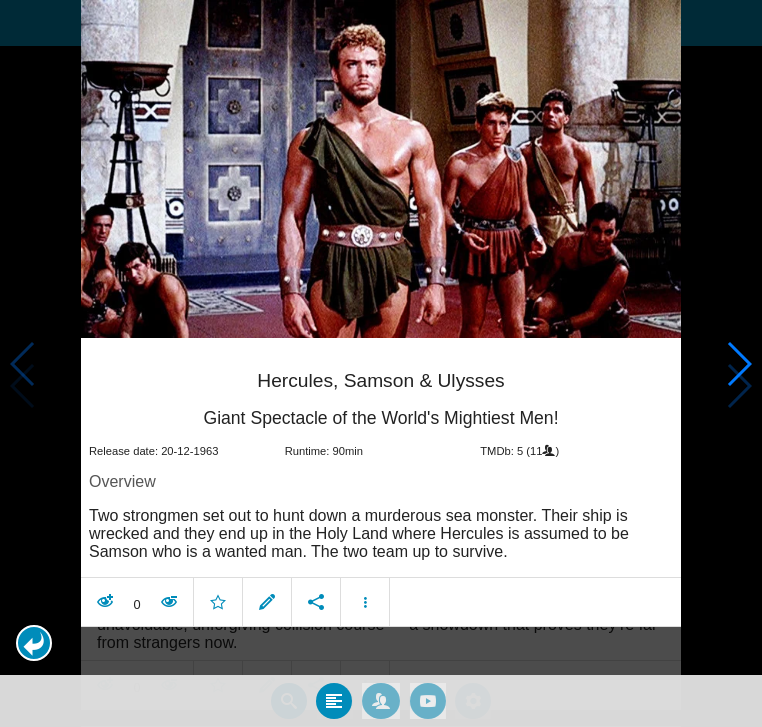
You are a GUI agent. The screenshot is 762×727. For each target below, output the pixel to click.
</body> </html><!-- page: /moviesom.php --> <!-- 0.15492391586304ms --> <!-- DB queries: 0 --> (381, 363)
